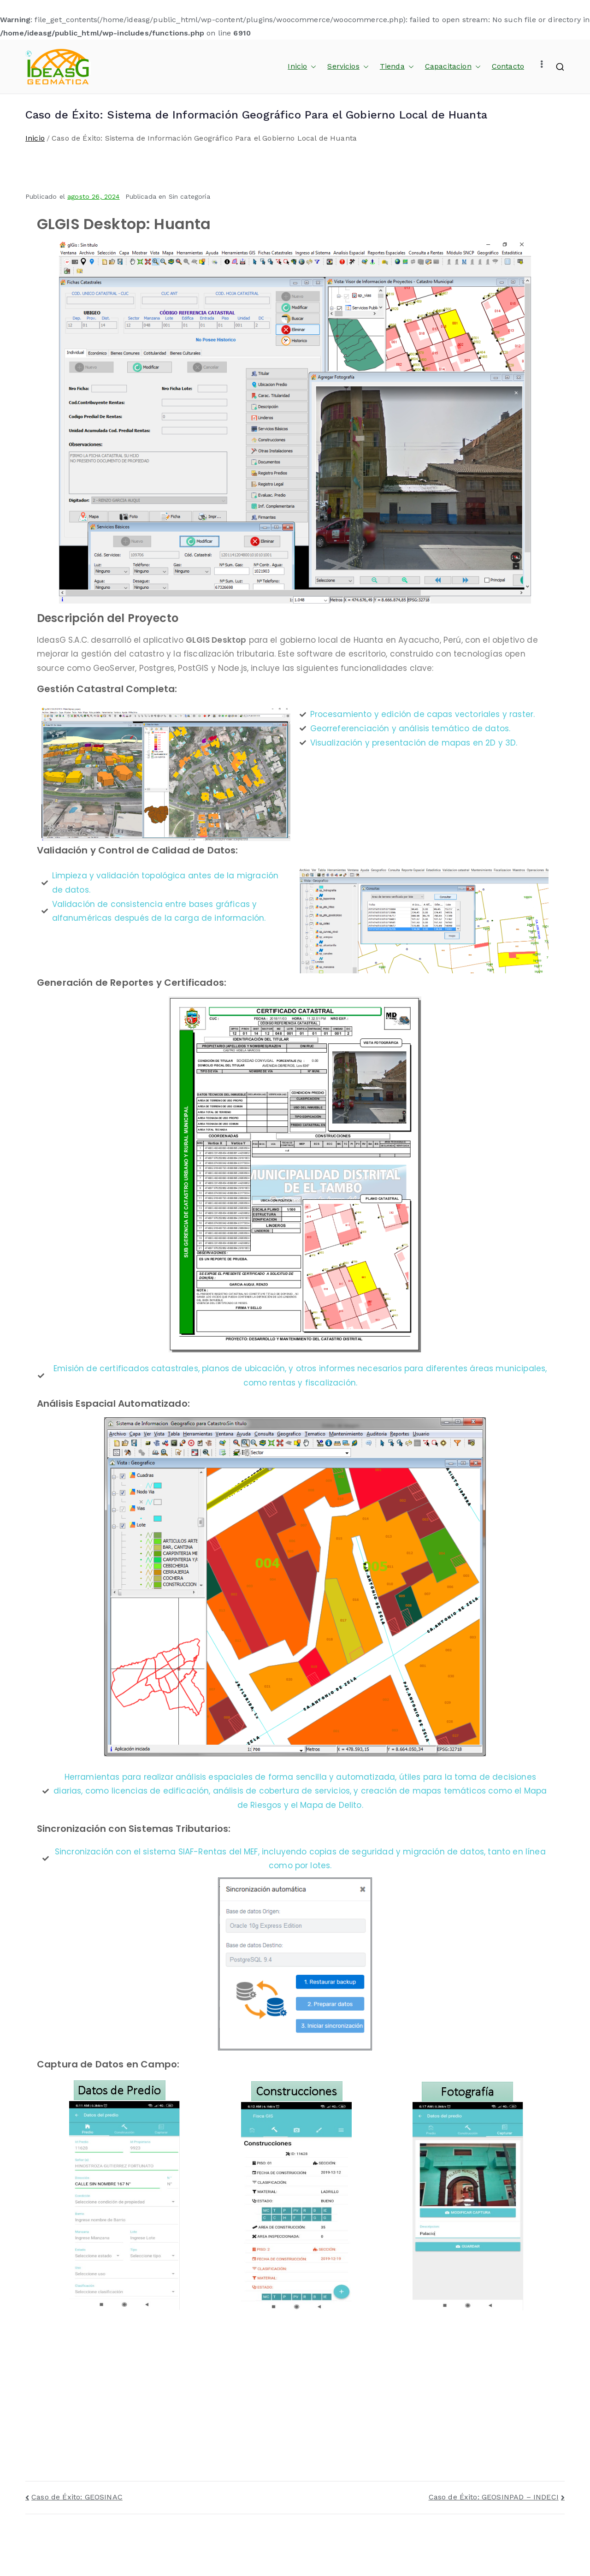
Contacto (508, 66)
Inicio (302, 66)
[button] (311, 66)
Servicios (347, 66)
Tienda (397, 66)
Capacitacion (453, 66)
